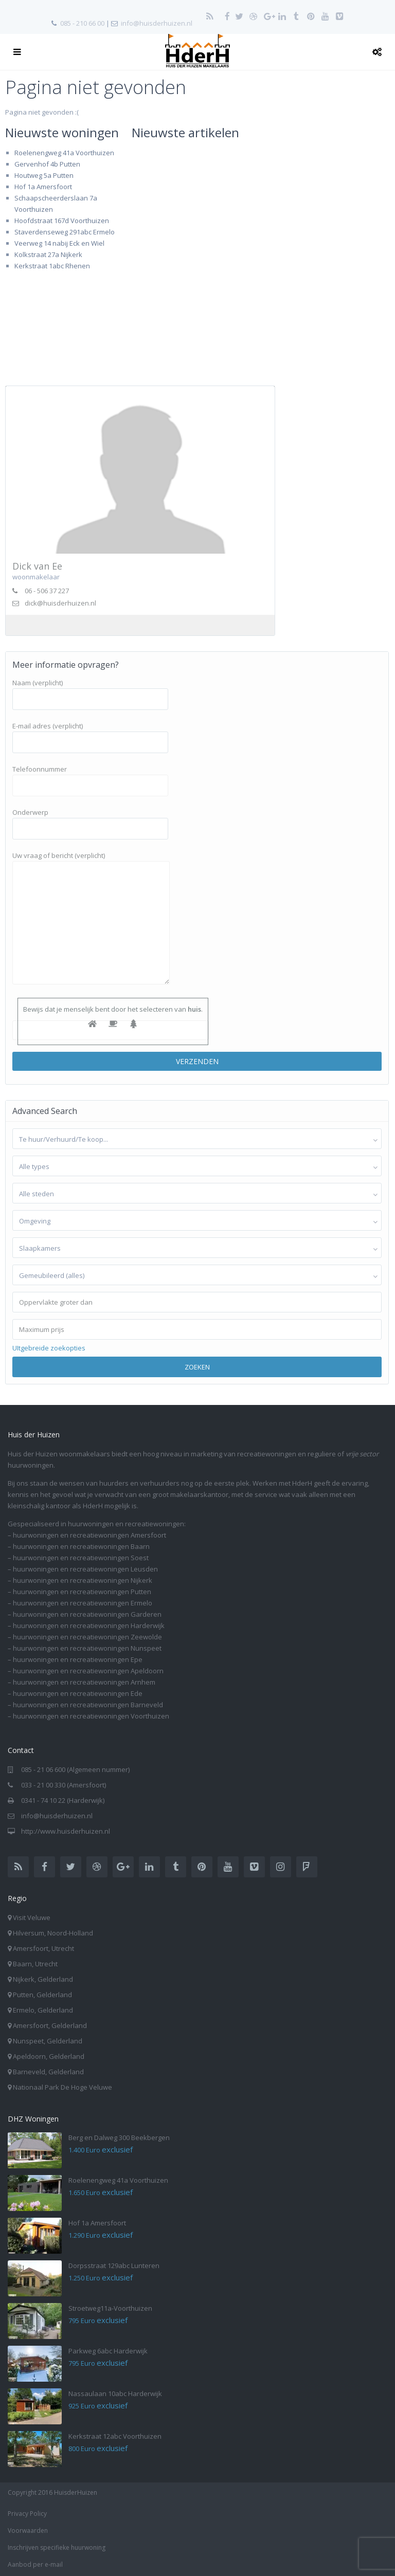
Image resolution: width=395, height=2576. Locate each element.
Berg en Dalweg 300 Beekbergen (119, 2137)
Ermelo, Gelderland (43, 2010)
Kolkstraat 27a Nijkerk (48, 254)
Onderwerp (90, 820)
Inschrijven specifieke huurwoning (56, 2547)
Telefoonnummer (90, 777)
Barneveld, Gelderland (48, 2071)
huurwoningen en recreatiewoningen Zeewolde (87, 1636)
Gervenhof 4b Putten (47, 164)
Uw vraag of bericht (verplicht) (91, 918)
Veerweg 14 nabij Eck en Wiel (59, 243)
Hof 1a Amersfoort (43, 186)
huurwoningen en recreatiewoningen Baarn (81, 1546)
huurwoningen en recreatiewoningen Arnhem (84, 1682)
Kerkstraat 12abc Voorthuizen (114, 2436)
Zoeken (197, 1367)
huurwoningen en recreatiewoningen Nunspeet (87, 1648)
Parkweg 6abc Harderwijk (108, 2350)
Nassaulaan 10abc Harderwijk (115, 2393)
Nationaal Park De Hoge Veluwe (62, 2087)
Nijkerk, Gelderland (43, 1979)
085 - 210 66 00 (82, 23)
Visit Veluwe (31, 1917)
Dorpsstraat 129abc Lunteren (113, 2265)
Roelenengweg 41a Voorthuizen (64, 152)
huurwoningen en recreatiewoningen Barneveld (88, 1704)
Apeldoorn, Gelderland (48, 2056)
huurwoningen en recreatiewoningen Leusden (85, 1569)
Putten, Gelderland (42, 1994)
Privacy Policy (27, 2513)
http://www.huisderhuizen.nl (65, 1831)
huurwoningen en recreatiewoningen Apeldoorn (88, 1670)
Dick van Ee (37, 566)
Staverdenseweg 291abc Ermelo (64, 231)
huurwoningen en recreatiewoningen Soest (81, 1557)
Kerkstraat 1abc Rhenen (52, 265)
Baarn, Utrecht (35, 1963)
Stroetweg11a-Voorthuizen (110, 2308)
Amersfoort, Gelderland (50, 2025)
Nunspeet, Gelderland (47, 2040)
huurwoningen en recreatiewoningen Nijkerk (82, 1580)
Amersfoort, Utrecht (43, 1948)
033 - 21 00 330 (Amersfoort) (63, 1784)
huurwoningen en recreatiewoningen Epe (77, 1659)
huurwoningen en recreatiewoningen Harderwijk (89, 1625)
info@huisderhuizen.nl (156, 23)
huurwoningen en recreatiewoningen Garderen (87, 1614)
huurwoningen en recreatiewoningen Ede (77, 1693)
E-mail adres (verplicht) (90, 734)
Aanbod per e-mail (35, 2564)
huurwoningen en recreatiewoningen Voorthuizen (91, 1716)
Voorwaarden (28, 2530)
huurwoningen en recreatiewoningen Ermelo (82, 1602)
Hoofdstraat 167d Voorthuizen (61, 220)
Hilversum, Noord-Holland (53, 1933)
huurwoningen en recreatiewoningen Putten (82, 1591)
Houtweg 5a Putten (44, 175)
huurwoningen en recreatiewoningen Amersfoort (89, 1535)
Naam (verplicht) (90, 691)
